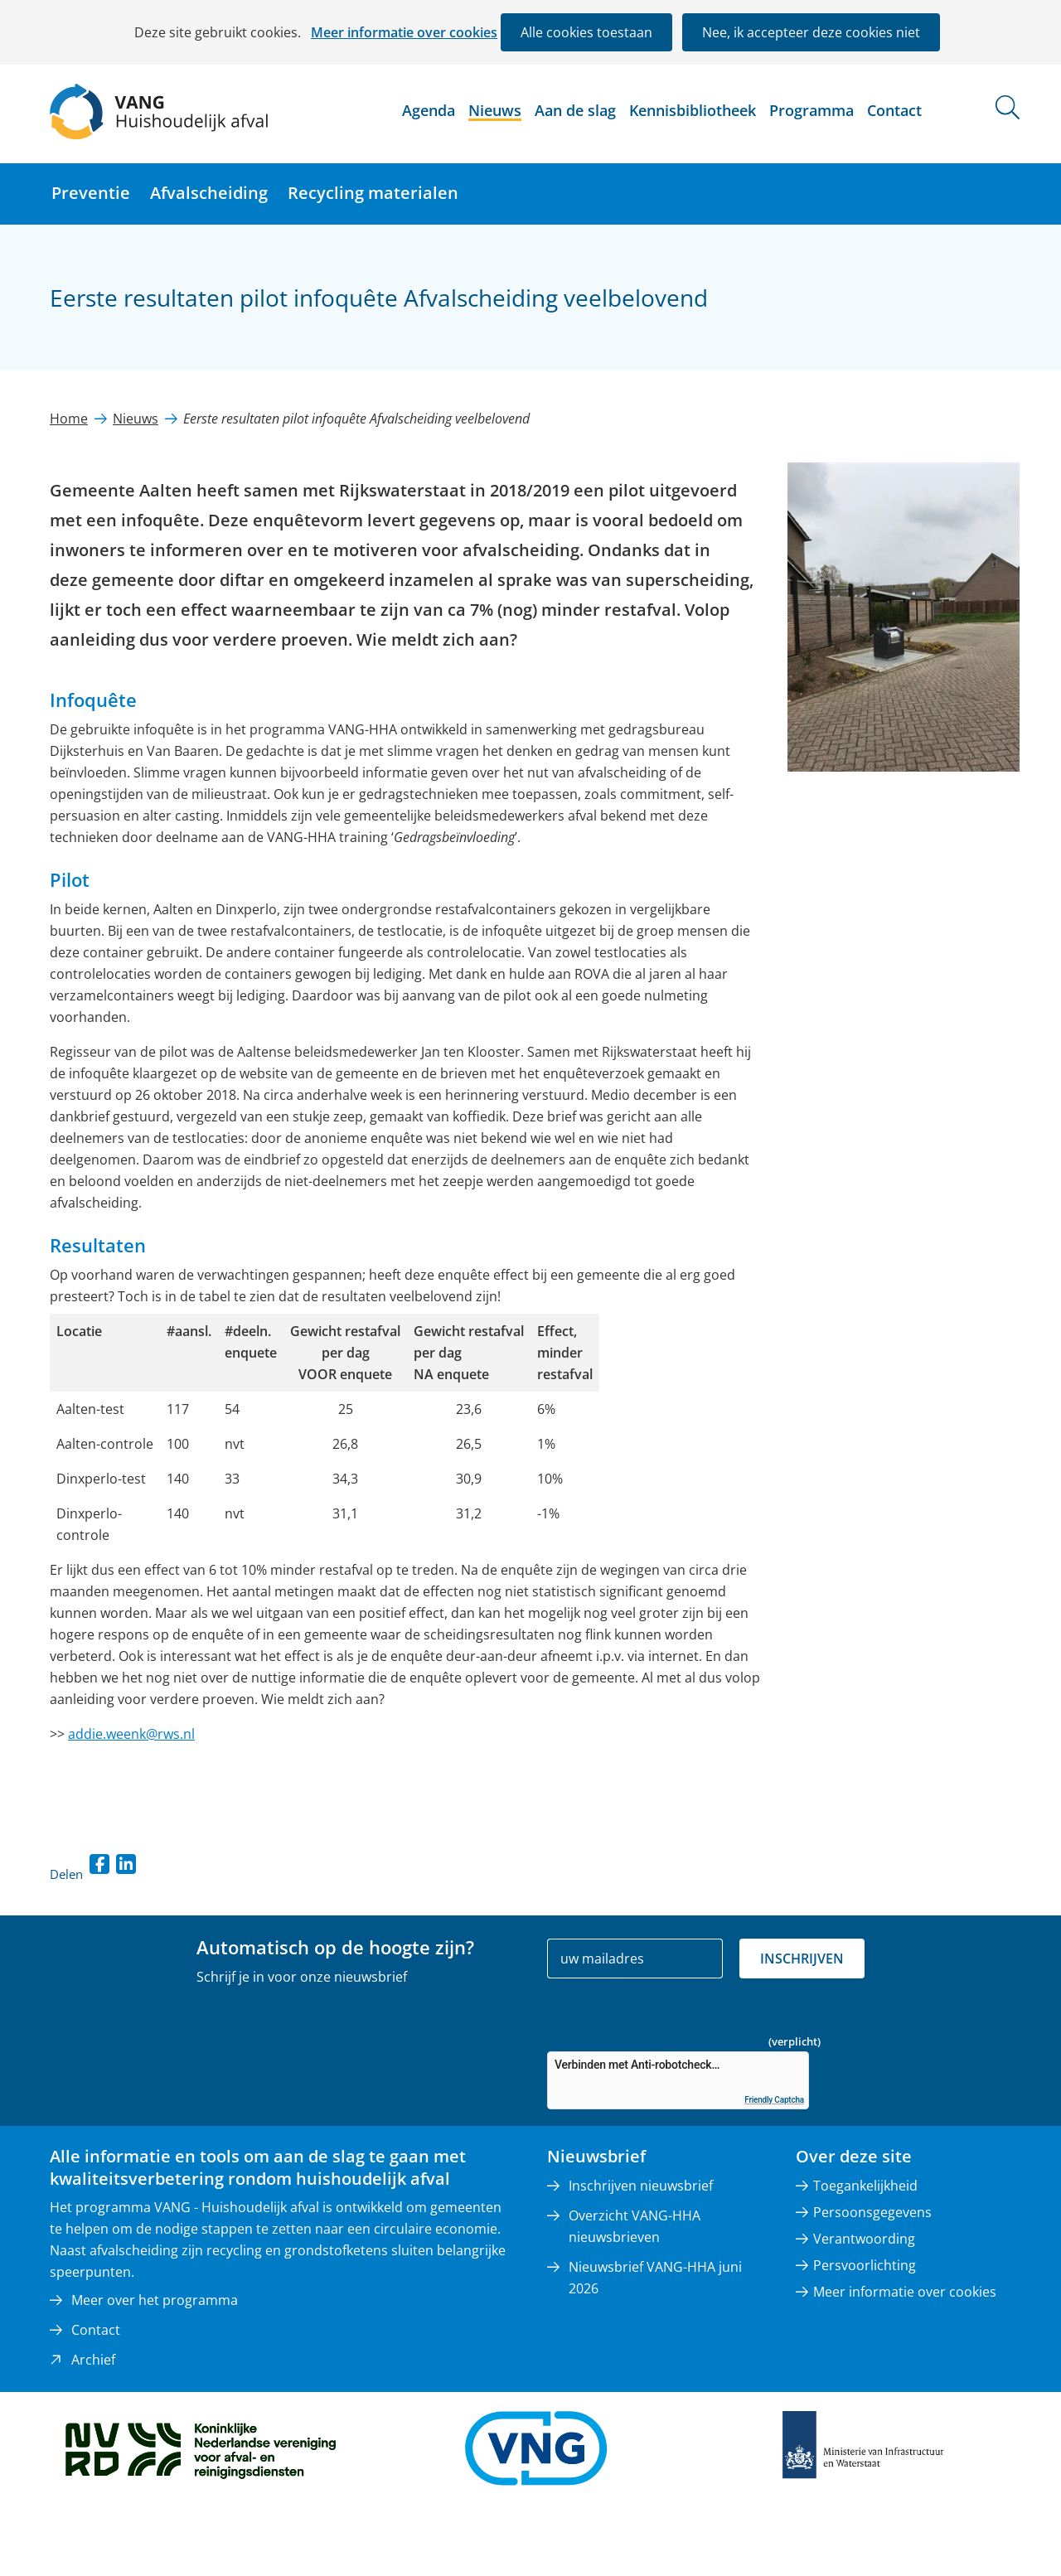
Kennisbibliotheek (692, 110)
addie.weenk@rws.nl (131, 1734)
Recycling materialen (373, 193)
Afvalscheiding (209, 193)
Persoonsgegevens (872, 2212)
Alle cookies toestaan (586, 32)
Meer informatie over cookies (404, 32)
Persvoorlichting (864, 2265)
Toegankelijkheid (865, 2186)
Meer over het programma (154, 2300)
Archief (93, 2360)
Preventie (90, 193)
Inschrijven (802, 1958)
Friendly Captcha (774, 2099)
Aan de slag (575, 110)
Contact (894, 110)
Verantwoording (864, 2239)
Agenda (428, 110)
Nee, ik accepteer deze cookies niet (811, 32)
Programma (811, 110)
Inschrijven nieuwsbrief (641, 2186)
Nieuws (494, 110)
